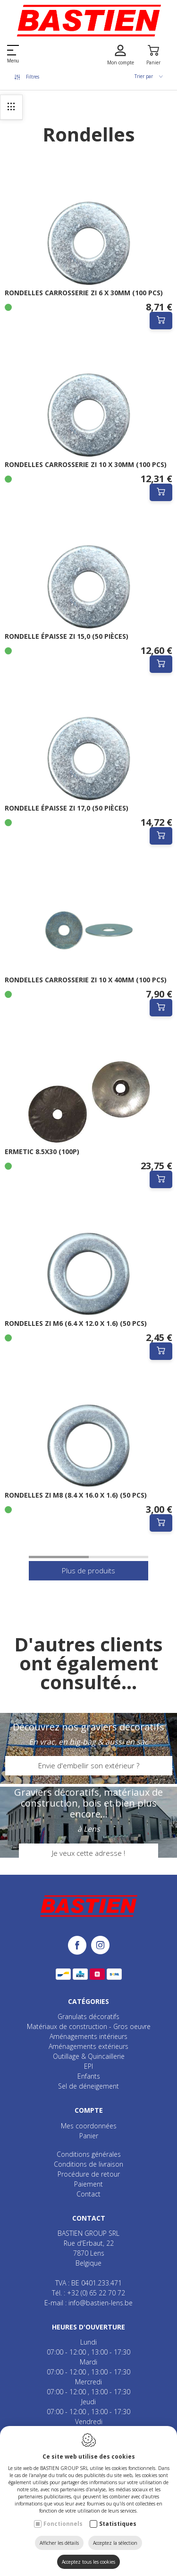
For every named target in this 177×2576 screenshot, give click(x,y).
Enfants (88, 2076)
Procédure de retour (89, 2174)
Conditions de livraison (88, 2164)
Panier (88, 2135)
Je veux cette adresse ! (88, 1853)
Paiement (88, 2183)
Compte (89, 2110)
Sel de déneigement (88, 2086)
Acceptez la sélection (115, 2543)
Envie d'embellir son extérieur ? (88, 1765)
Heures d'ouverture (88, 2326)
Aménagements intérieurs (88, 2036)
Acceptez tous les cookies (88, 2561)
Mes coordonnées (89, 2125)
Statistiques (117, 2524)
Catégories (88, 2001)
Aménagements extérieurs (88, 2046)
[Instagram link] (100, 1945)
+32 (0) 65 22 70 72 (96, 2292)
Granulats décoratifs (88, 2016)
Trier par (149, 76)
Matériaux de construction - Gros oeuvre (89, 2026)
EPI (88, 2066)
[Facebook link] (79, 1945)
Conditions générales (89, 2154)
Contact (88, 2193)
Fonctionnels (63, 2524)
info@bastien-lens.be (100, 2302)
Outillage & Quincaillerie (89, 2056)
